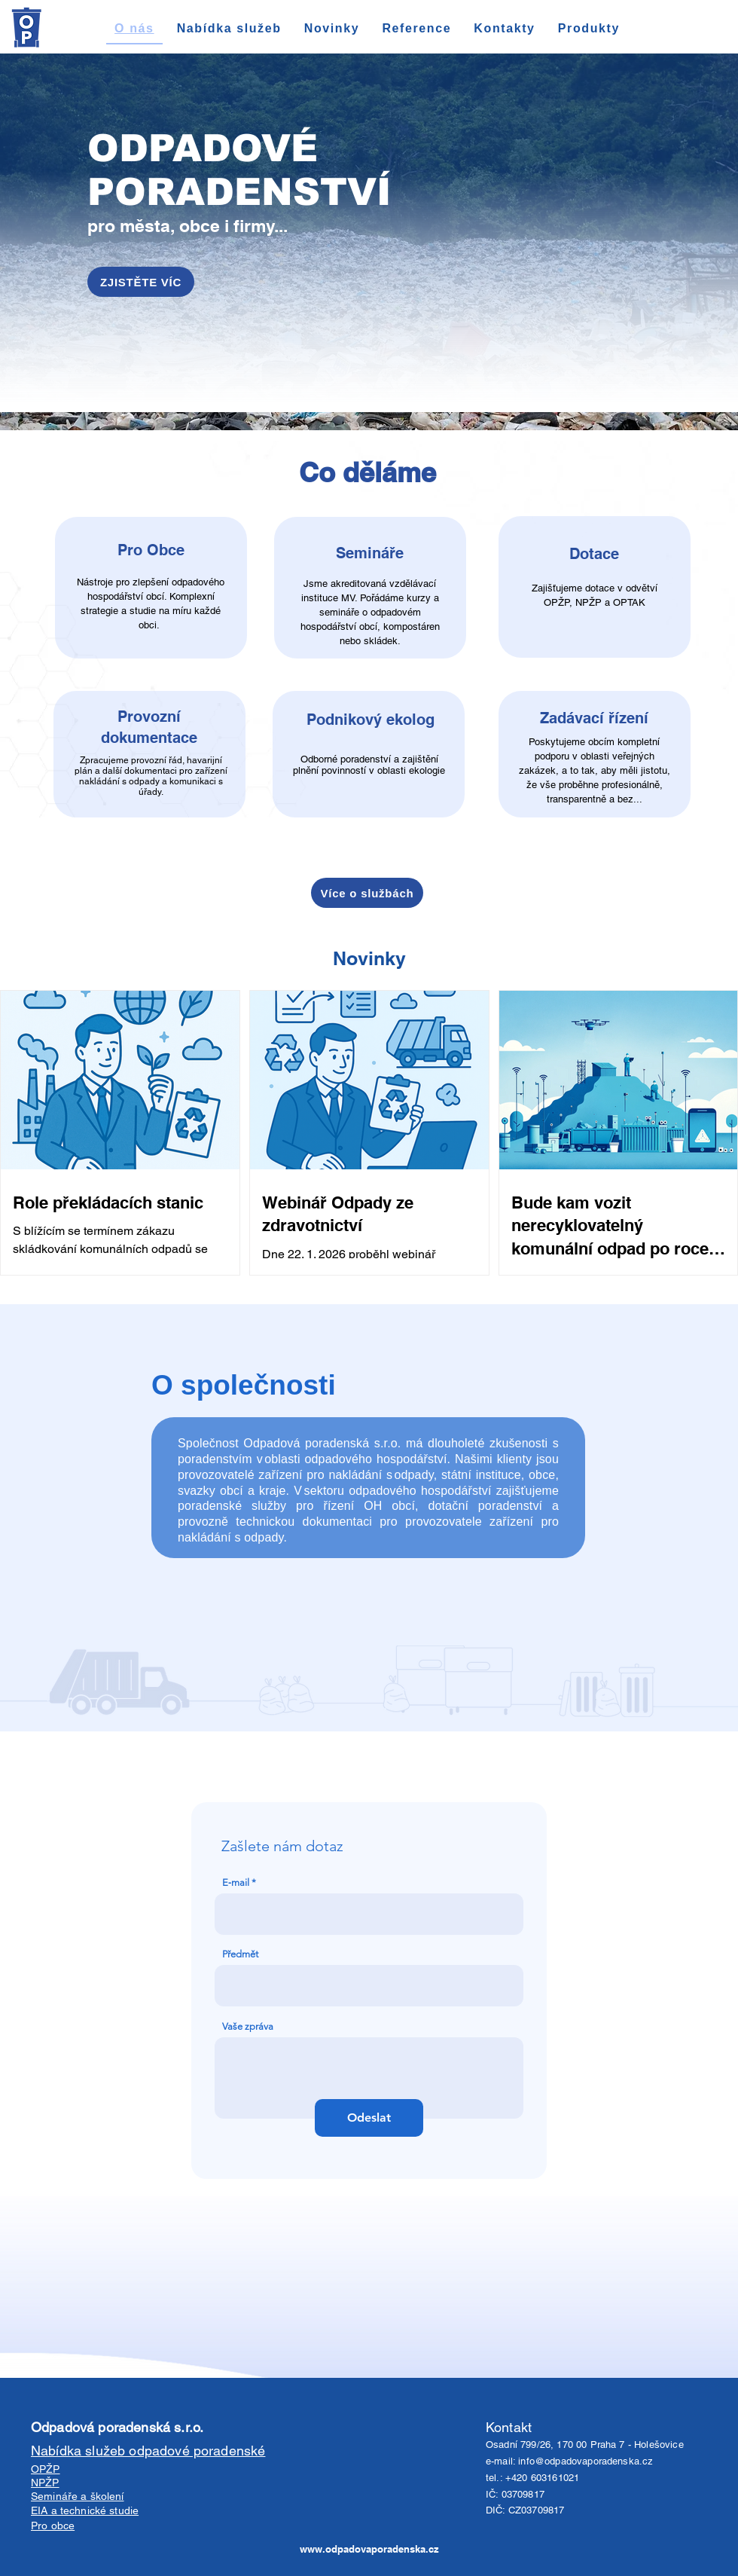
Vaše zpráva (247, 2026)
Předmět (240, 1954)
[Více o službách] (367, 893)
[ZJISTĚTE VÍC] (140, 282)
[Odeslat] (369, 2118)
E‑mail (235, 1882)
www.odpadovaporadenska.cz (369, 2549)
